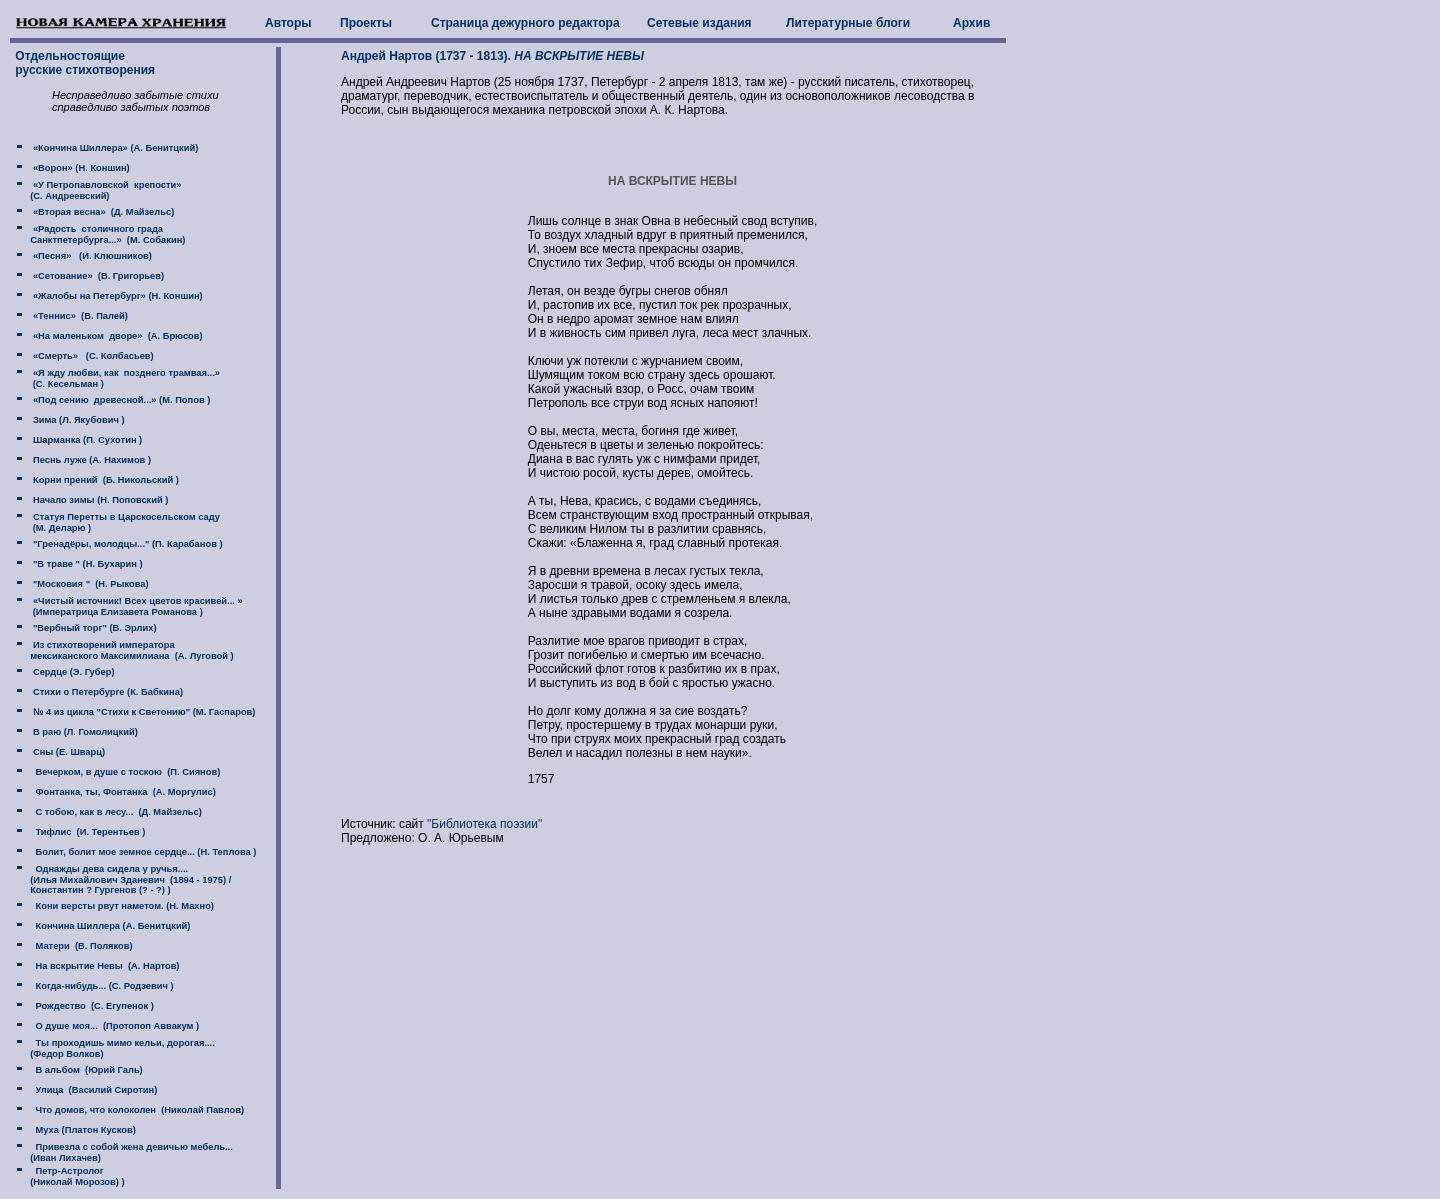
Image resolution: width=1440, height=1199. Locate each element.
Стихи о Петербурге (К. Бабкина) (106, 692)
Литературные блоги (848, 23)
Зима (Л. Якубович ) (77, 420)
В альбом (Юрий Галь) (86, 1070)
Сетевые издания (699, 23)
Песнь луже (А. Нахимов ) (90, 460)
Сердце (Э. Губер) (72, 672)
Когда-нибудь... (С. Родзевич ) (101, 986)
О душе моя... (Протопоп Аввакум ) (114, 1026)
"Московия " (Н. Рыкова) (89, 584)
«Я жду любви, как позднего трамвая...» (125, 373)
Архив (971, 23)
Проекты (366, 23)
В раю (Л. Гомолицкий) (83, 732)
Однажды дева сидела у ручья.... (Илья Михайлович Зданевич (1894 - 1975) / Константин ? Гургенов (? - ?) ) (121, 879)
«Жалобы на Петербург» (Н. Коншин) (116, 296)
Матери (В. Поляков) (81, 946)
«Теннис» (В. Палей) (79, 316)
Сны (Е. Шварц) (67, 752)
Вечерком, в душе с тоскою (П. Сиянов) (125, 772)
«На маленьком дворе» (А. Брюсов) (116, 336)
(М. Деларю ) (60, 528)
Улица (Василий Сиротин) (93, 1090)
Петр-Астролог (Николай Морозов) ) (68, 1176)
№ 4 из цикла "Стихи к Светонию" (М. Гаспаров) (142, 712)
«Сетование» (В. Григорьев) (97, 276)
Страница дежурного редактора (525, 23)
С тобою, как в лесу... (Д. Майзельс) (116, 812)
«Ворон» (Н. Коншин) (79, 168)
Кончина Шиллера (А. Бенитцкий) (110, 926)
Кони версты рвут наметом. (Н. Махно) (122, 906)
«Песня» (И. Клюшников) (91, 256)
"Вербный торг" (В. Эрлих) (93, 628)
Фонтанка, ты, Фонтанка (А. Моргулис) (122, 792)
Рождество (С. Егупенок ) (91, 1006)
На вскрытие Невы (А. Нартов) (104, 966)
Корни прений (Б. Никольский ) (104, 480)
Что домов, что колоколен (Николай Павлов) (137, 1110)
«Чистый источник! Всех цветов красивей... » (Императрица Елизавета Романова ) (127, 606)
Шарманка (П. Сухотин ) (86, 440)
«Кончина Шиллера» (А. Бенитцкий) (114, 148)
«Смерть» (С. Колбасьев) (91, 356)
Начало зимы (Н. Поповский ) (99, 500)
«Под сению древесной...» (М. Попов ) (120, 400)
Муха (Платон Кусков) (82, 1130)
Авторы (288, 23)
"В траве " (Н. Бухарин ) (86, 564)
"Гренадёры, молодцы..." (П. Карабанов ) (126, 544)
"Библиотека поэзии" (484, 824)
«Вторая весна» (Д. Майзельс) (102, 212)
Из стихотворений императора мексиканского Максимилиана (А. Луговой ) (123, 650)
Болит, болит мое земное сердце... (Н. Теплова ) (143, 852)
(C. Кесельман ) (66, 384)
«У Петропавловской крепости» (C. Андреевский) (96, 190)
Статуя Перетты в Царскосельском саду (125, 517)
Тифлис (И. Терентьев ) (87, 832)
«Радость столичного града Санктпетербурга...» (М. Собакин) (98, 234)
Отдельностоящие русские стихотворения (83, 63)
